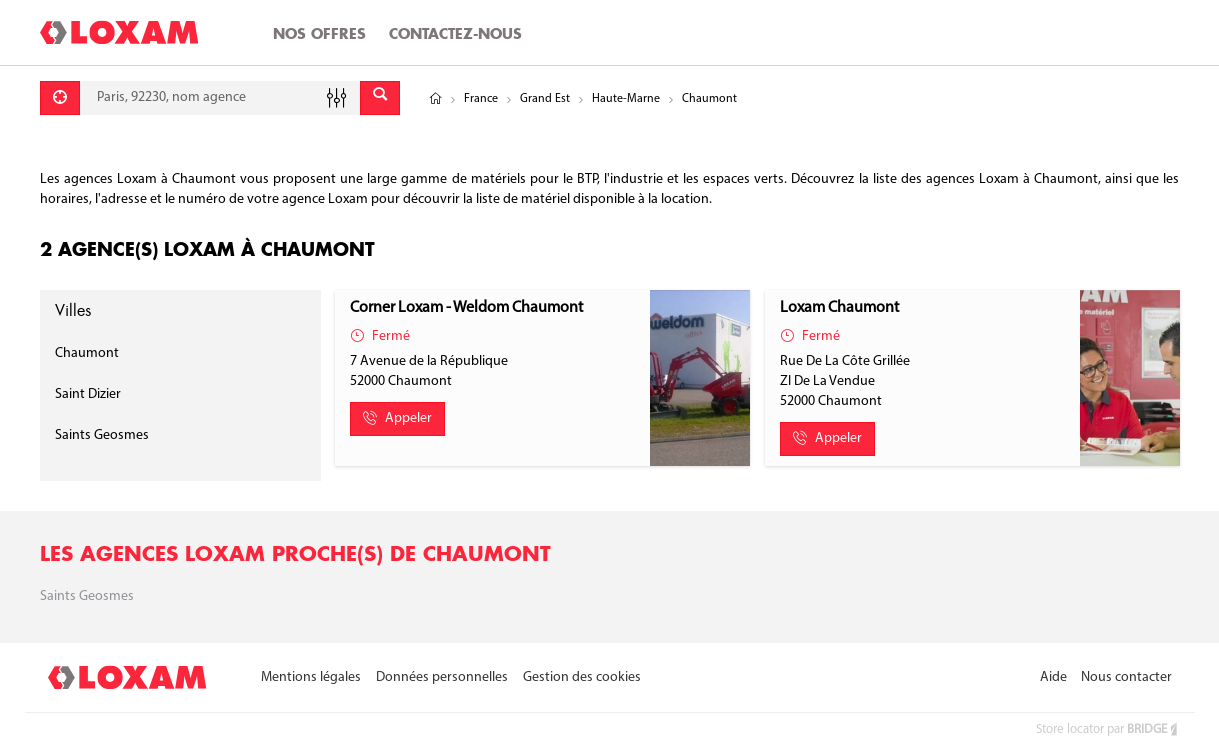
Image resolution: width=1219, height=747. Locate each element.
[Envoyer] (380, 98)
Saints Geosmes (102, 435)
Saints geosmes (87, 596)
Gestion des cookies (582, 677)
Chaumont (87, 353)
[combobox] (220, 98)
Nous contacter (1126, 677)
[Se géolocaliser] (60, 98)
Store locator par (1108, 729)
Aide (1053, 677)
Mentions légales (311, 677)
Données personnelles (442, 677)
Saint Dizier (88, 394)
